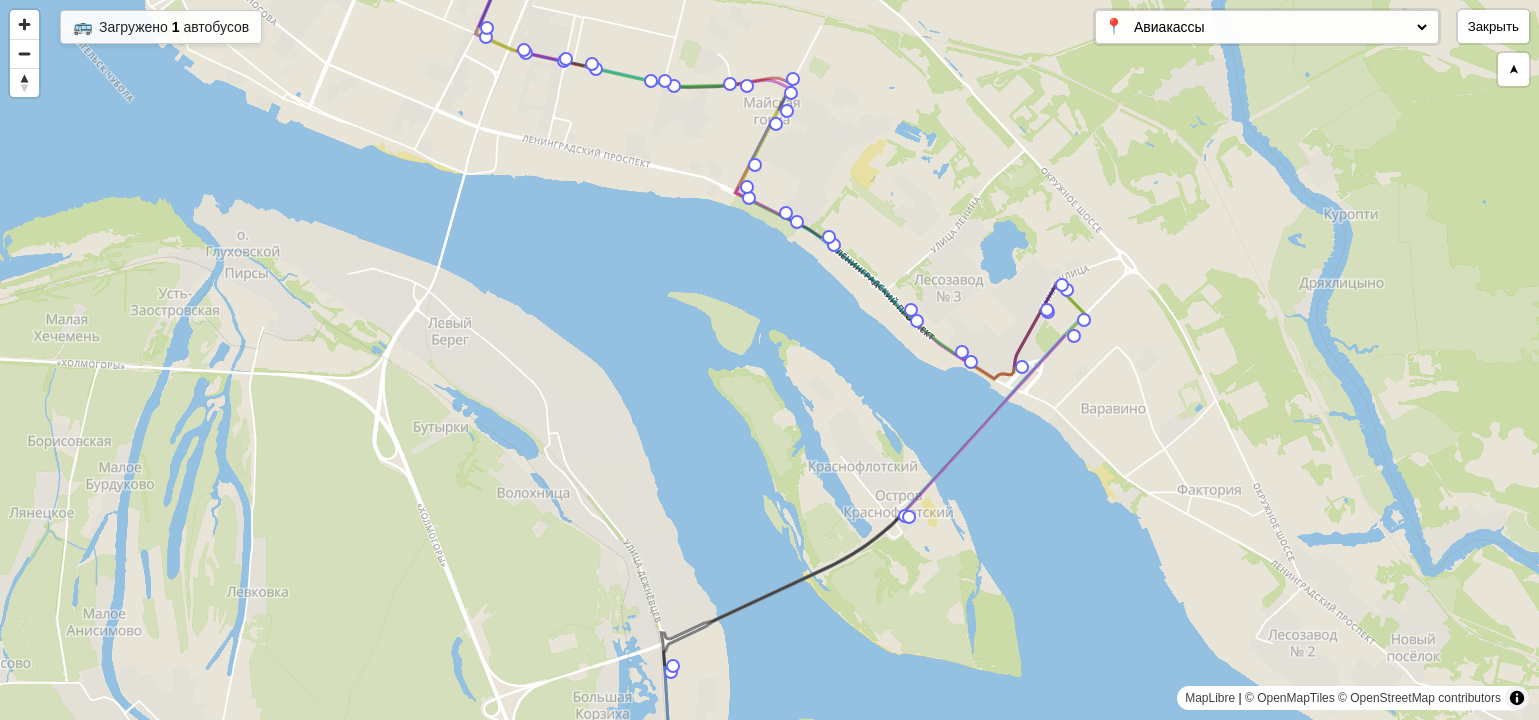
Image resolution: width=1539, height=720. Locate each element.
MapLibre (1210, 698)
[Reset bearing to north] (24, 82)
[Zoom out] (24, 53)
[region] (769, 360)
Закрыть (1493, 26)
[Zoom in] (24, 24)
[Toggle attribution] (1517, 698)
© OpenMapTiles (1290, 698)
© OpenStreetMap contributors (1419, 698)
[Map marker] (486, 37)
